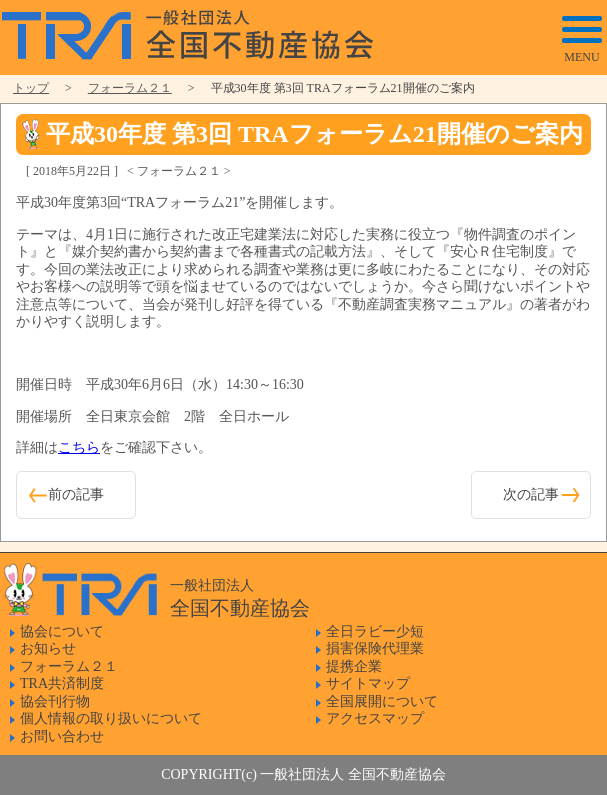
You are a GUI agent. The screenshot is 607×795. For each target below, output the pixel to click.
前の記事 (76, 494)
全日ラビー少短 (375, 631)
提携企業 (354, 666)
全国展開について (382, 701)
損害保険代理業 (375, 648)
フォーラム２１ (130, 88)
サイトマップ (368, 683)
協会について (62, 631)
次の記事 (531, 494)
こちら (79, 447)
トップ (31, 88)
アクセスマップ (375, 718)
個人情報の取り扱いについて (111, 718)
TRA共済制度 (62, 683)
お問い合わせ (62, 736)
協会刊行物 (55, 701)
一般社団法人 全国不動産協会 (192, 36)
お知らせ (48, 648)
